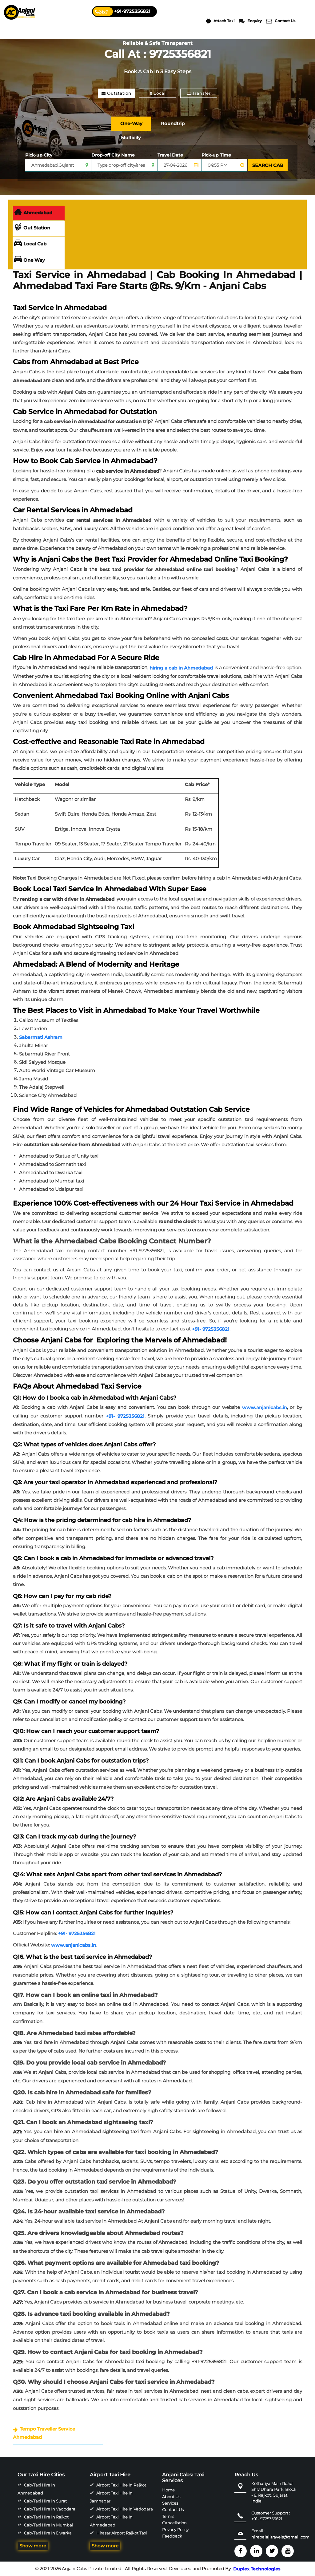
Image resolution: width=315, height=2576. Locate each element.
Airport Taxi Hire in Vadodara (124, 2508)
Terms (168, 2516)
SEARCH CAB (267, 165)
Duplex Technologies (256, 2569)
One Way (29, 260)
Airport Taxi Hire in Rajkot (121, 2485)
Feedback (172, 2536)
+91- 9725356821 (210, 1329)
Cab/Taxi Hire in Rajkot (46, 2516)
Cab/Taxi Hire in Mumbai (48, 2524)
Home (168, 2489)
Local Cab (30, 243)
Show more (32, 2546)
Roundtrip (173, 123)
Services (170, 2503)
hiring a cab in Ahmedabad (181, 668)
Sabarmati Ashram (40, 1037)
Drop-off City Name (113, 155)
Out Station (32, 228)
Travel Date (170, 155)
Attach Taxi (220, 21)
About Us (171, 2496)
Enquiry (250, 21)
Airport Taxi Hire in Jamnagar (111, 2497)
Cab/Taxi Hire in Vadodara (49, 2508)
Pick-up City (38, 155)
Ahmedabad (33, 212)
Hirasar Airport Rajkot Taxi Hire (118, 2536)
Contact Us (280, 21)
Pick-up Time (216, 155)
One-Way (131, 123)
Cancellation (174, 2522)
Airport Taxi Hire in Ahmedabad (111, 2520)
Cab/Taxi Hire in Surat (45, 2500)
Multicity (131, 138)
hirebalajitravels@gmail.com (280, 2536)
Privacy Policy (175, 2529)
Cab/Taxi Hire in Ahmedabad (36, 2489)
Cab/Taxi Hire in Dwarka (48, 2532)
